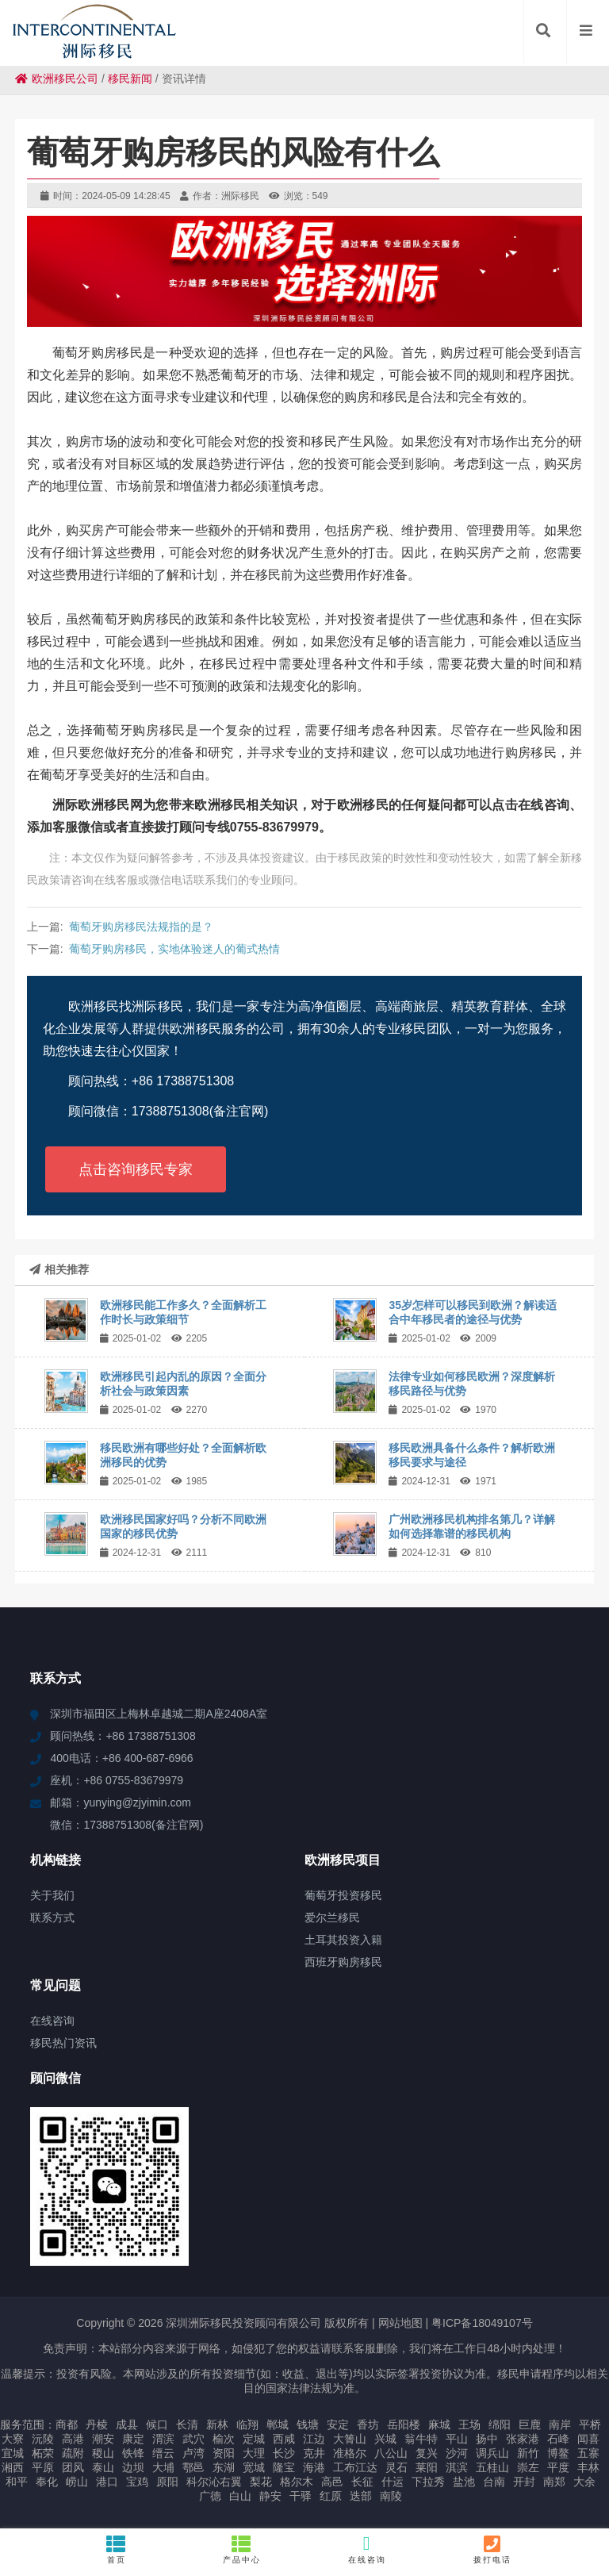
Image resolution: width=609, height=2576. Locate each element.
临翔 (247, 2424)
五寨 (588, 2453)
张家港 (522, 2438)
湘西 (13, 2467)
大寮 (13, 2438)
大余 (584, 2481)
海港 (314, 2467)
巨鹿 (530, 2424)
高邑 (332, 2481)
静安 (270, 2496)
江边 (314, 2438)
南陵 (391, 2496)
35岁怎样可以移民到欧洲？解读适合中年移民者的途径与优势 (473, 1312)
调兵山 (492, 2453)
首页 (117, 2549)
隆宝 (284, 2467)
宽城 (254, 2467)
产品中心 (242, 2549)
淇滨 (457, 2467)
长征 (362, 2481)
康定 (133, 2438)
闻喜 (588, 2438)
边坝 (133, 2467)
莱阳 (427, 2467)
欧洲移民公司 (56, 78)
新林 (217, 2424)
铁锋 (133, 2453)
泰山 (103, 2467)
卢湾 (193, 2453)
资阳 (224, 2453)
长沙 (284, 2453)
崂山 (77, 2481)
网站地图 (400, 2323)
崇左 (528, 2467)
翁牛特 (421, 2438)
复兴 (427, 2453)
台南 (494, 2481)
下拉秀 (428, 2481)
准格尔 (349, 2453)
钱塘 (308, 2424)
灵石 (396, 2467)
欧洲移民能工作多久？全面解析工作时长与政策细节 (183, 1312)
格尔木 (296, 2481)
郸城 (277, 2424)
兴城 (385, 2438)
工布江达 (355, 2467)
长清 (187, 2424)
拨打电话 (492, 2549)
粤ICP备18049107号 (482, 2323)
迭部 (361, 2496)
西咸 (284, 2438)
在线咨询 (367, 2549)
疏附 (73, 2453)
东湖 (224, 2467)
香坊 (368, 2424)
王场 (469, 2424)
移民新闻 (130, 78)
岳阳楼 (403, 2424)
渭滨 (163, 2438)
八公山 (391, 2453)
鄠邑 (193, 2467)
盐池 (464, 2481)
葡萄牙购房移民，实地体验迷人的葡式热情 (174, 948)
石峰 (558, 2438)
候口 (157, 2424)
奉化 (47, 2481)
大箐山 (349, 2438)
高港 (73, 2438)
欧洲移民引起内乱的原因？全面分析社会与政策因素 (183, 1383)
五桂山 (492, 2467)
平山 (457, 2438)
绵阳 (499, 2424)
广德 (210, 2496)
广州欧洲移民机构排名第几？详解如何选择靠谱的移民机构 (472, 1526)
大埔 (163, 2467)
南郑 (554, 2481)
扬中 (487, 2438)
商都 (67, 2424)
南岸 (560, 2424)
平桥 (590, 2424)
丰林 (588, 2467)
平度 (558, 2467)
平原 (43, 2467)
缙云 (163, 2453)
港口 (107, 2481)
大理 (254, 2453)
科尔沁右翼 (214, 2481)
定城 (254, 2438)
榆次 (224, 2438)
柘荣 (43, 2453)
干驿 (300, 2496)
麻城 (439, 2424)
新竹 (528, 2453)
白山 (240, 2496)
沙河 (457, 2453)
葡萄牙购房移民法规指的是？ (141, 926)
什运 (392, 2481)
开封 (524, 2481)
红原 (331, 2496)
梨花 (261, 2481)
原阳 (167, 2481)
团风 (73, 2467)
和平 (17, 2481)
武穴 (193, 2438)
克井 (314, 2453)
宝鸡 (137, 2481)
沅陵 (43, 2438)
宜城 (13, 2453)
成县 (127, 2424)
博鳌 (558, 2453)
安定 (338, 2424)
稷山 (103, 2453)
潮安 (103, 2438)
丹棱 (97, 2424)
